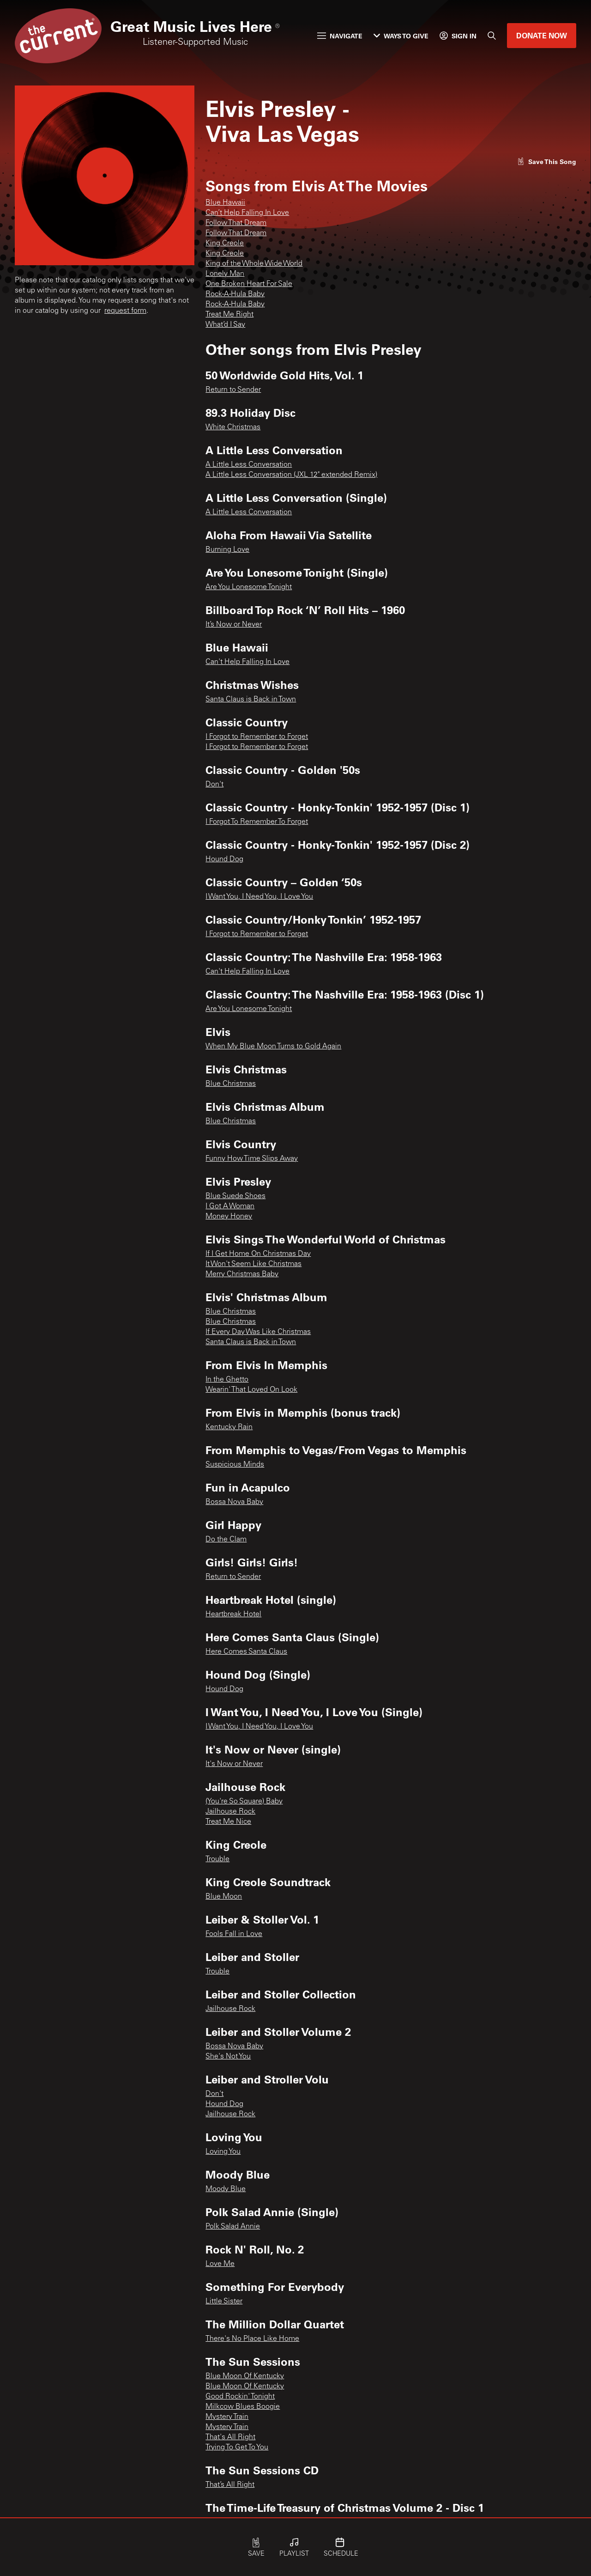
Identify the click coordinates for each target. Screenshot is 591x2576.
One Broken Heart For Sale (248, 284)
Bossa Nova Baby (234, 1502)
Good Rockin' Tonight (240, 2396)
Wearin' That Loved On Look (251, 1390)
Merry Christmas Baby (241, 1274)
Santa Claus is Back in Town (250, 699)
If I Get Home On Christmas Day (258, 1254)
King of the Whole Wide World (253, 264)
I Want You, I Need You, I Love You (259, 897)
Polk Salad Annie (232, 2226)
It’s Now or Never (233, 624)
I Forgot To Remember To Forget (256, 822)
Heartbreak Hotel (233, 1614)
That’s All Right (229, 2485)
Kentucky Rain (229, 1427)
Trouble (217, 1859)
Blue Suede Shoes (235, 1196)
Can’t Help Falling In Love (247, 213)
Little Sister (223, 2301)
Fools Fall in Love (233, 1934)
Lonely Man (224, 274)
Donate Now (541, 35)
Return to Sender (233, 390)
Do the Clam (226, 1539)
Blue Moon (223, 1896)
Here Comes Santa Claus (246, 1652)
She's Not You (228, 2056)
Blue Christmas (230, 1084)
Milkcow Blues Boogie (242, 2407)
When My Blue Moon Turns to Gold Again (273, 1046)
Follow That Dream (235, 223)
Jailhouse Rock (230, 1811)
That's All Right (230, 2437)
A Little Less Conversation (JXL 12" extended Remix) (291, 475)
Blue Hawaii (225, 203)
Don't (214, 784)
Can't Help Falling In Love (247, 662)
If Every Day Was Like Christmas (258, 1332)
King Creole (224, 243)
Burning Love (227, 550)
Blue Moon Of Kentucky (244, 2376)
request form (125, 311)
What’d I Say (225, 325)
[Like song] (546, 161)
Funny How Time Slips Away (251, 1159)
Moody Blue (225, 2189)
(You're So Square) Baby (244, 1801)
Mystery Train (226, 2417)
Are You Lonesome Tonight (248, 587)
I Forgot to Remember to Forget (256, 737)
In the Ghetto (226, 1379)
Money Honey (228, 1216)
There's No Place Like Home (252, 2339)
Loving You (223, 2152)
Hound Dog (224, 859)
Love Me (220, 2264)
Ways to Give (401, 35)
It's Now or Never (234, 1764)
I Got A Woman (229, 1206)
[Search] (492, 36)
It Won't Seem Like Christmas (253, 1264)
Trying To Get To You (236, 2447)
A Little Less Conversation (248, 465)
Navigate (339, 35)
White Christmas (232, 427)
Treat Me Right (229, 314)
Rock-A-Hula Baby (235, 294)
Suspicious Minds (234, 1464)
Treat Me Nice (228, 1822)
